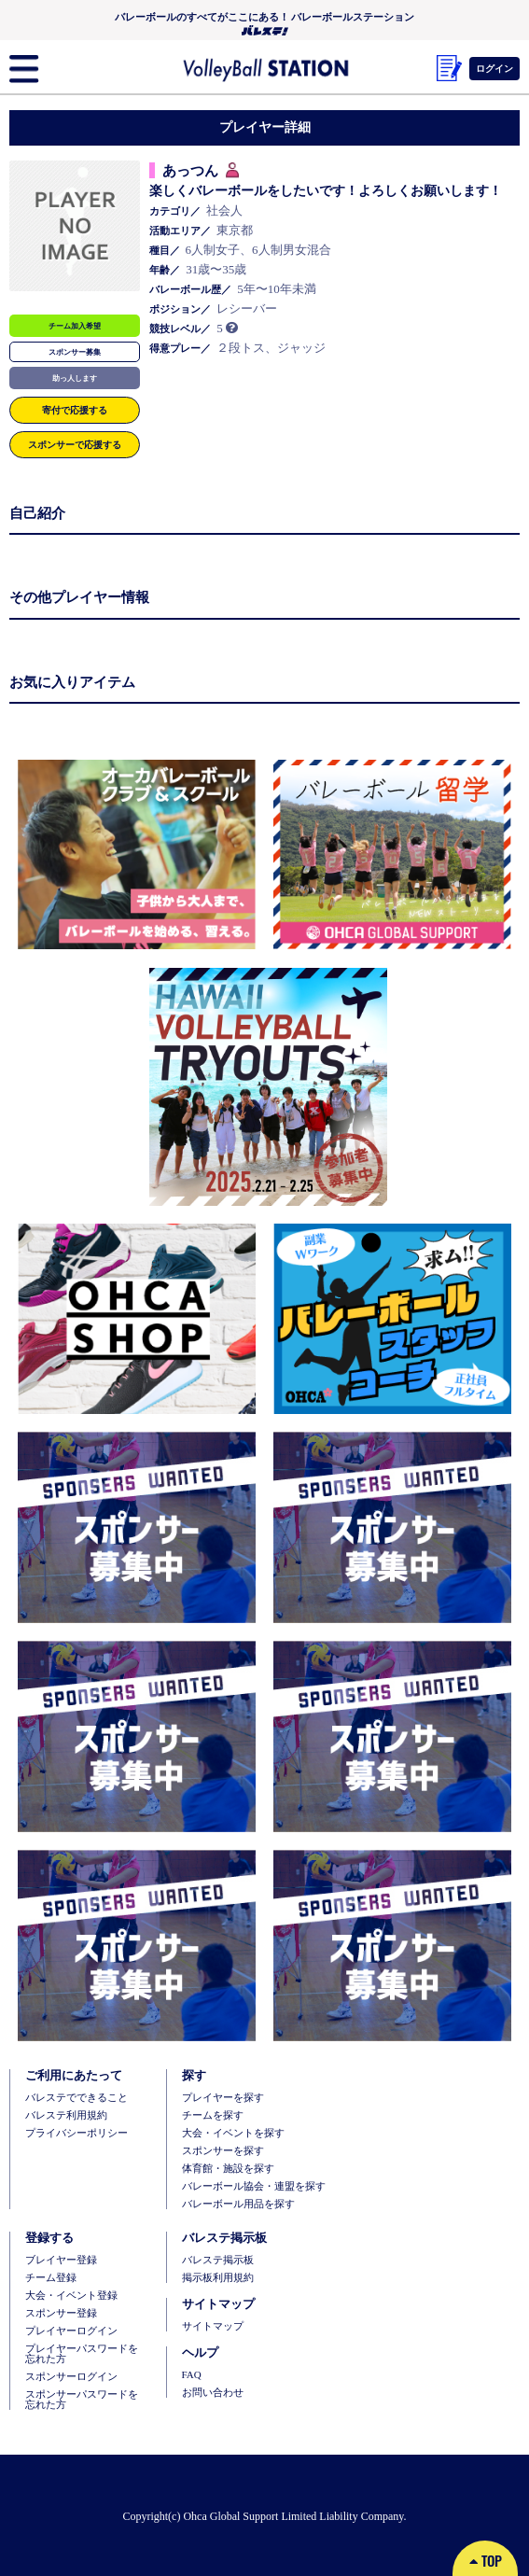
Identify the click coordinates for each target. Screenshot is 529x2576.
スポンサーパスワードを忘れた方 (81, 2399)
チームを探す (213, 2115)
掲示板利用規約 (218, 2278)
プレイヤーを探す (223, 2098)
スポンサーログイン (71, 2377)
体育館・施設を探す (228, 2168)
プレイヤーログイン (71, 2331)
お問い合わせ (213, 2392)
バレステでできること (76, 2098)
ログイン (494, 68)
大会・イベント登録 (71, 2295)
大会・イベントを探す (233, 2133)
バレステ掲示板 (218, 2260)
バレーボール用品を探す (238, 2204)
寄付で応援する (74, 409)
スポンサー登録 (61, 2313)
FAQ (192, 2375)
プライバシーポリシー (76, 2133)
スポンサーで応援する (74, 444)
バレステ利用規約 (66, 2115)
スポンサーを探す (223, 2151)
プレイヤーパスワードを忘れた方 (81, 2354)
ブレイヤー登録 (61, 2260)
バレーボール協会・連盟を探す (254, 2186)
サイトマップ (213, 2326)
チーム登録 (51, 2278)
